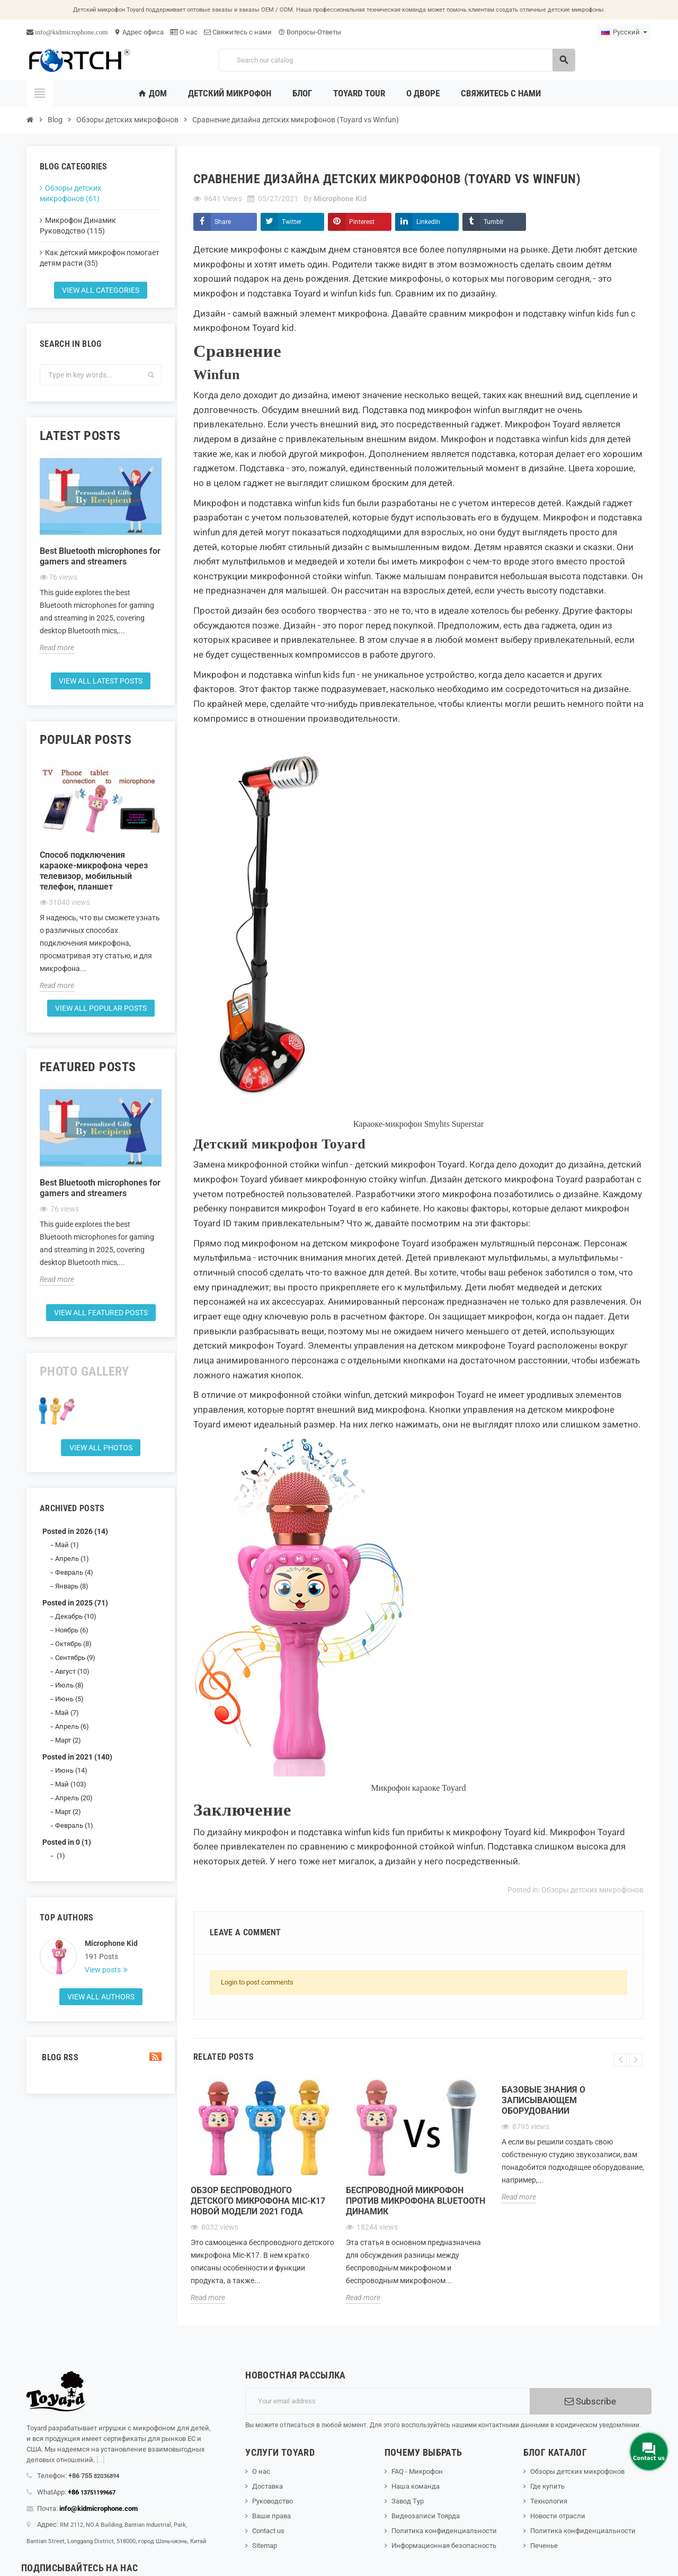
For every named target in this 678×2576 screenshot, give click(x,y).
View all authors (101, 1996)
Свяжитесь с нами (238, 32)
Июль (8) (69, 1685)
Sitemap (264, 2546)
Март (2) (68, 1740)
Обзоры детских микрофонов (592, 1890)
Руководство (272, 2501)
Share (223, 222)
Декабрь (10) (75, 1616)
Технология (548, 2501)
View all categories (100, 290)
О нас (184, 32)
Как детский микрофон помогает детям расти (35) (99, 257)
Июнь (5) (69, 1699)
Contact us (268, 2531)
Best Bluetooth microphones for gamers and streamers (100, 556)
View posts (103, 1969)
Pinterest (361, 222)
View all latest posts (100, 681)
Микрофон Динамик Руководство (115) (78, 225)
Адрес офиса (139, 32)
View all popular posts (101, 1008)
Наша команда (415, 2486)
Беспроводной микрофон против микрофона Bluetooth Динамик (415, 2200)
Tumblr (494, 222)
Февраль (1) (74, 1825)
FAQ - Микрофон (417, 2471)
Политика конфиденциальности (444, 2531)
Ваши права (271, 2516)
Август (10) (72, 1671)
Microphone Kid (111, 1943)
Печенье (544, 2546)
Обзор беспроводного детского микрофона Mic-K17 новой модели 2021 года (258, 2200)
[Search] (397, 60)
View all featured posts (101, 1312)
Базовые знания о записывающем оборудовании (543, 2100)
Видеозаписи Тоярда (425, 2516)
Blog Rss (101, 2057)
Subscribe (590, 2401)
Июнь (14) (71, 1770)
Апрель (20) (74, 1798)
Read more (57, 647)
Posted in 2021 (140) (77, 1757)
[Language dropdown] (624, 32)
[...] (100, 2460)
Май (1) (67, 1545)
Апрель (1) (72, 1559)
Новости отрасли (557, 2516)
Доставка (267, 2486)
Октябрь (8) (73, 1644)
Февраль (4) (74, 1572)
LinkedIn (428, 222)
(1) (60, 1856)
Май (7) (67, 1713)
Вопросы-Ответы (309, 32)
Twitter (291, 222)
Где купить (547, 2486)
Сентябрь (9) (75, 1658)
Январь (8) (71, 1586)
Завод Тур (407, 2501)
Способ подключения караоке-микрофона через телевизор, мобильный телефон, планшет (94, 871)
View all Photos (100, 1447)
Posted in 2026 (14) (75, 1531)
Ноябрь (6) (71, 1630)
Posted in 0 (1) (66, 1842)
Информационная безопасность (443, 2546)
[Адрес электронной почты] (387, 2401)
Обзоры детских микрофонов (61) (70, 193)
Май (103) (70, 1784)
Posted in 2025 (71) (75, 1603)
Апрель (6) (72, 1726)
